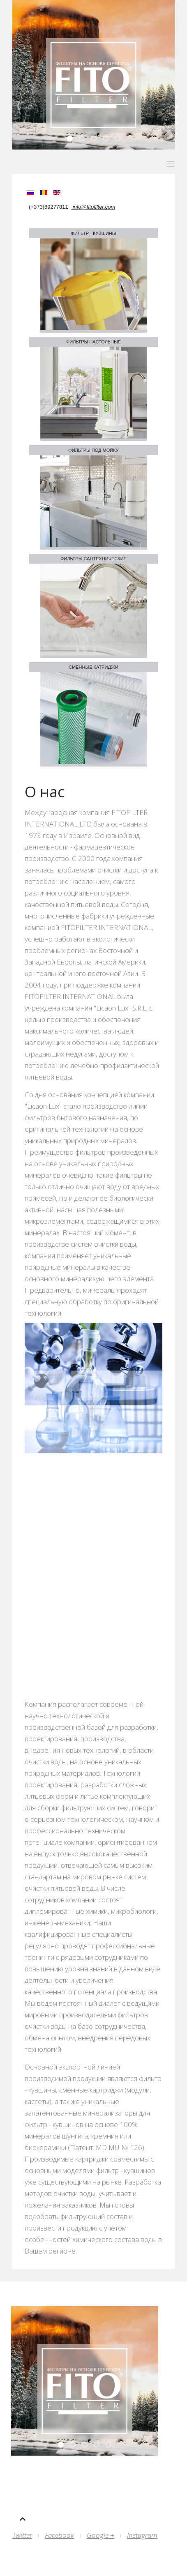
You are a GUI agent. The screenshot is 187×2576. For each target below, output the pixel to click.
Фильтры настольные (93, 341)
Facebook (59, 2535)
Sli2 (108, 139)
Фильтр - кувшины (93, 233)
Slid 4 (84, 139)
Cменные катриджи (93, 667)
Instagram (142, 2535)
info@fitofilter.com (93, 207)
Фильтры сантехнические (93, 558)
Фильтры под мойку (93, 450)
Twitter (22, 2535)
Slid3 (96, 139)
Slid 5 (72, 139)
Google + (100, 2535)
